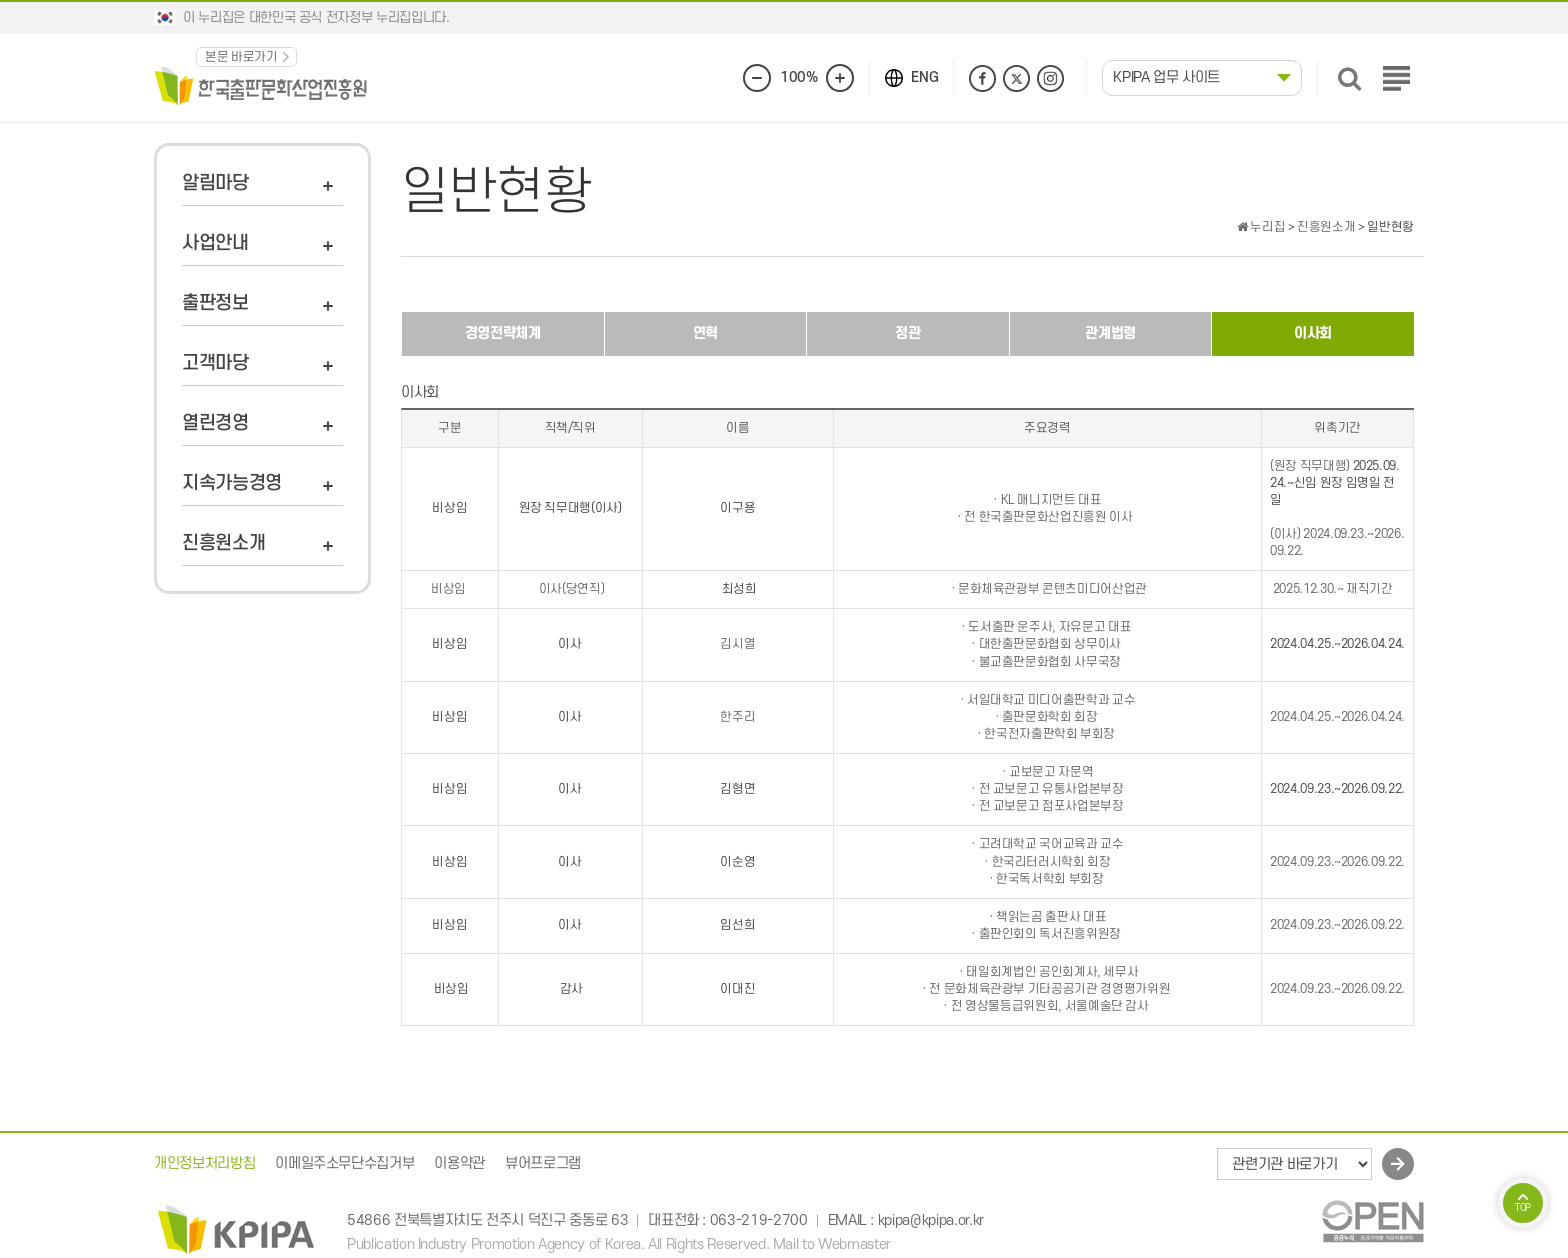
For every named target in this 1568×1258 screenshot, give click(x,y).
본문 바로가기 (241, 57)
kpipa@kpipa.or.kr (931, 1220)
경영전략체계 (503, 333)
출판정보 (215, 303)
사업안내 (215, 243)
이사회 (1313, 333)
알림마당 (215, 183)
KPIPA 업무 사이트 (1166, 77)
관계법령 (1110, 333)
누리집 (1261, 227)
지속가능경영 (232, 483)
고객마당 (215, 363)
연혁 (705, 333)
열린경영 (215, 423)
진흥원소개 (223, 543)
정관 (907, 333)
